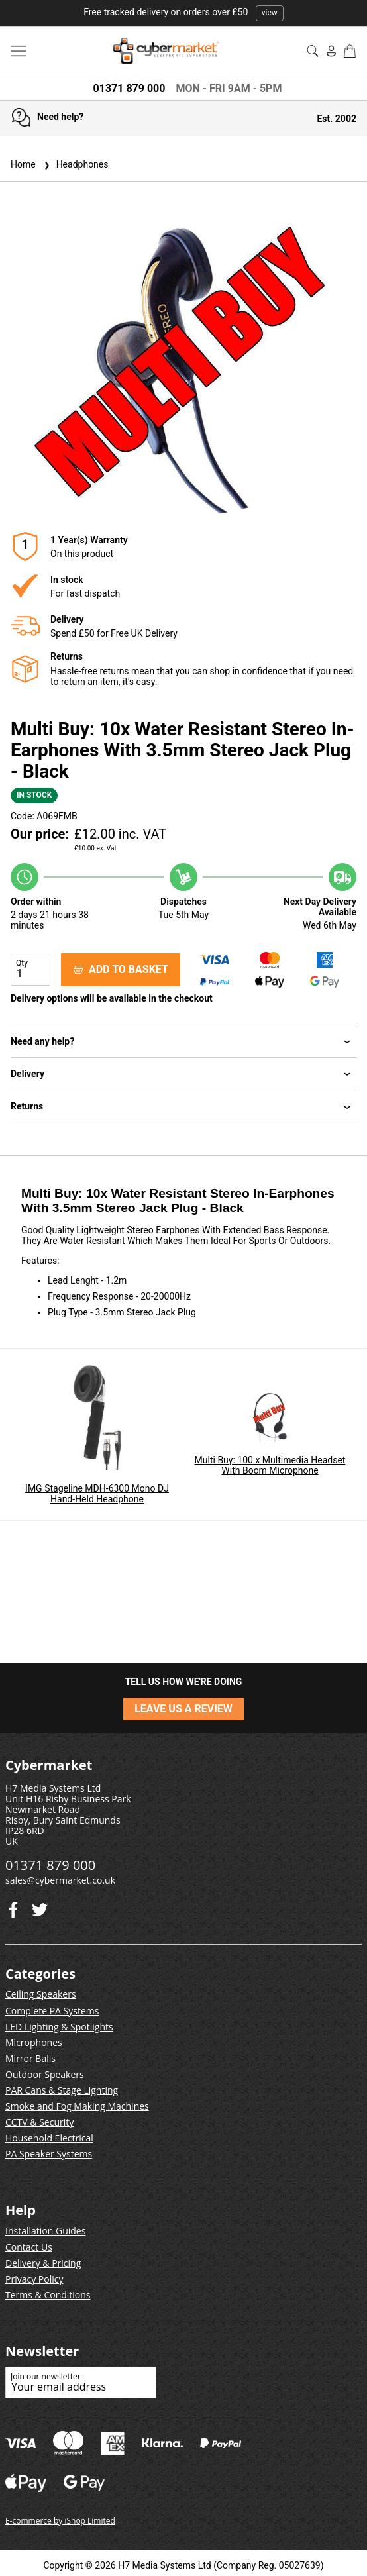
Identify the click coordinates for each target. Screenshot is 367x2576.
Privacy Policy (34, 2279)
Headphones (75, 164)
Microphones (33, 2042)
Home (23, 164)
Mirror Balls (30, 2058)
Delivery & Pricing (43, 2263)
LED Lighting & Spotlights (59, 2026)
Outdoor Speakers (44, 2074)
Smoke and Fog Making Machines (77, 2106)
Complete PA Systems (52, 2010)
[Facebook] (40, 1906)
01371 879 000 (129, 88)
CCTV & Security (39, 2122)
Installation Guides (45, 2230)
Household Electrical (49, 2138)
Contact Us (28, 2247)
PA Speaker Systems (48, 2153)
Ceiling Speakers (40, 1994)
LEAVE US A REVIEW (183, 1708)
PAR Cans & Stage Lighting (61, 2090)
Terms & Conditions (48, 2295)
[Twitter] (13, 1906)
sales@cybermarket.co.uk (60, 1880)
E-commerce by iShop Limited (60, 2520)
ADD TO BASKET (120, 969)
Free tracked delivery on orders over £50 (183, 12)
